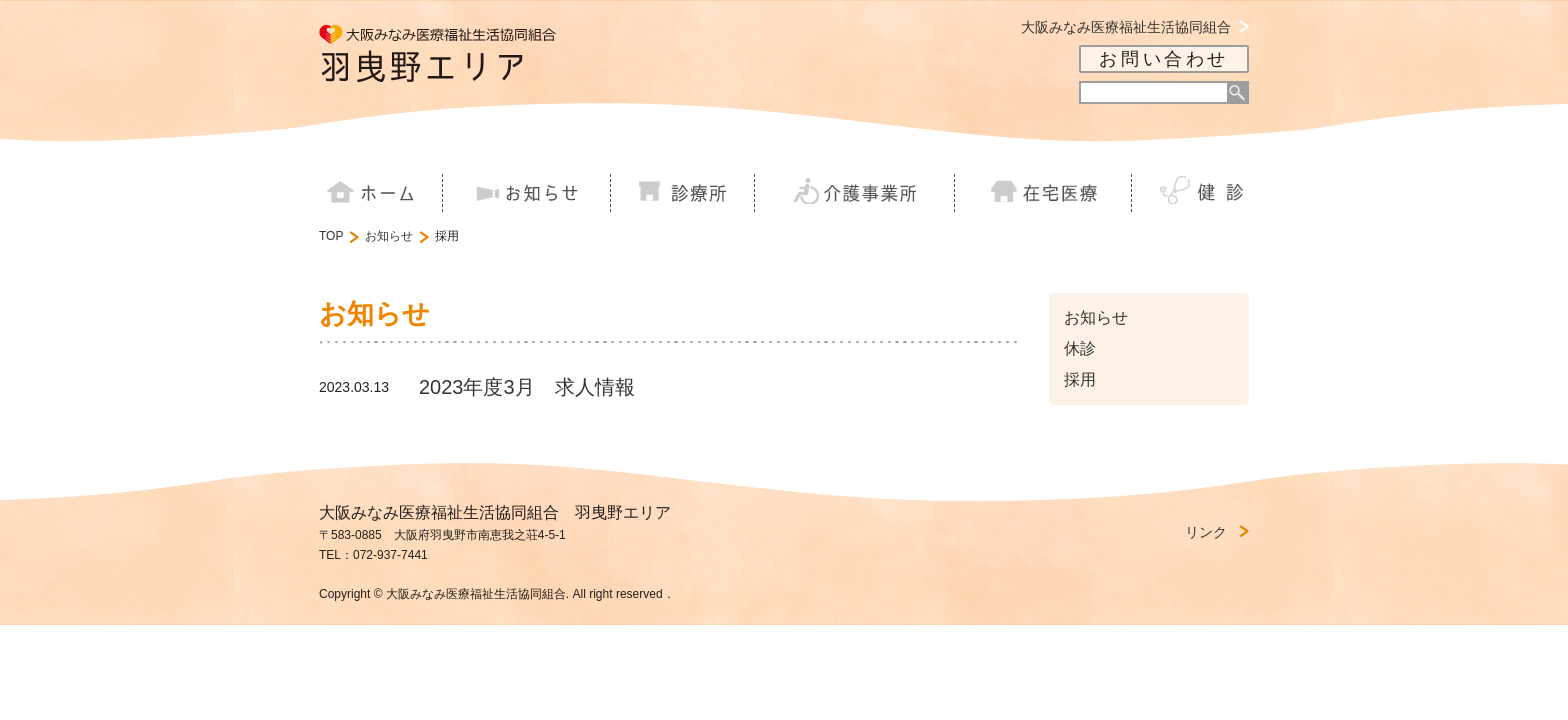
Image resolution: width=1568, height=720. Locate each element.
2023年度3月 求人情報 (527, 387)
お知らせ (389, 236)
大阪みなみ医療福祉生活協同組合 (1126, 27)
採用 (1080, 379)
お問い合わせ (1164, 59)
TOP (331, 236)
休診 (1080, 348)
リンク (1206, 532)
